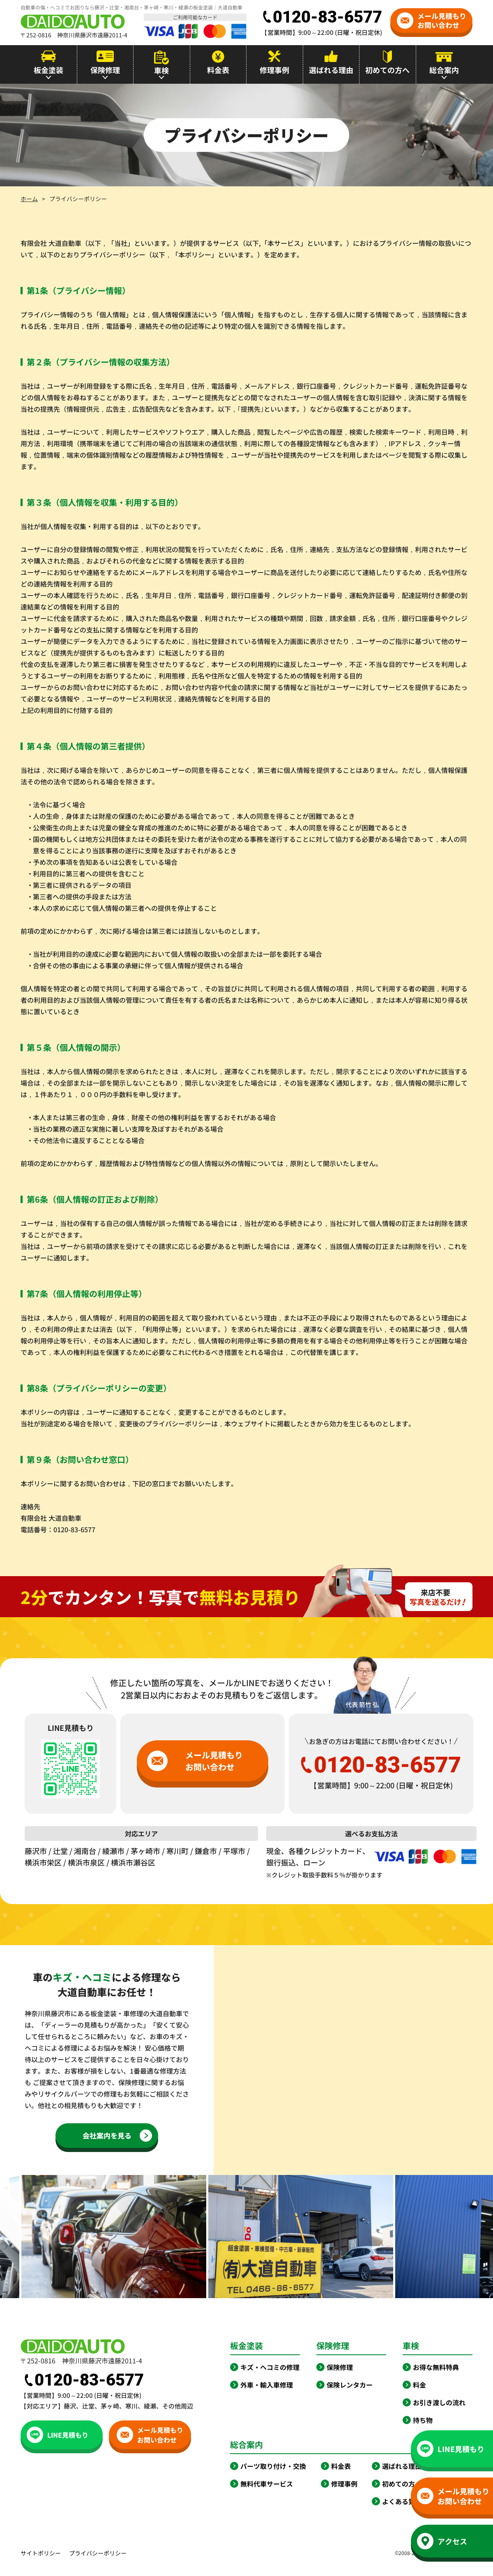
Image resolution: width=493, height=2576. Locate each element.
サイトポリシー (41, 2553)
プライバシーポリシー (98, 2553)
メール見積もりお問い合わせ (431, 20)
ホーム (29, 199)
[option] (325, 2236)
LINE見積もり (57, 2435)
